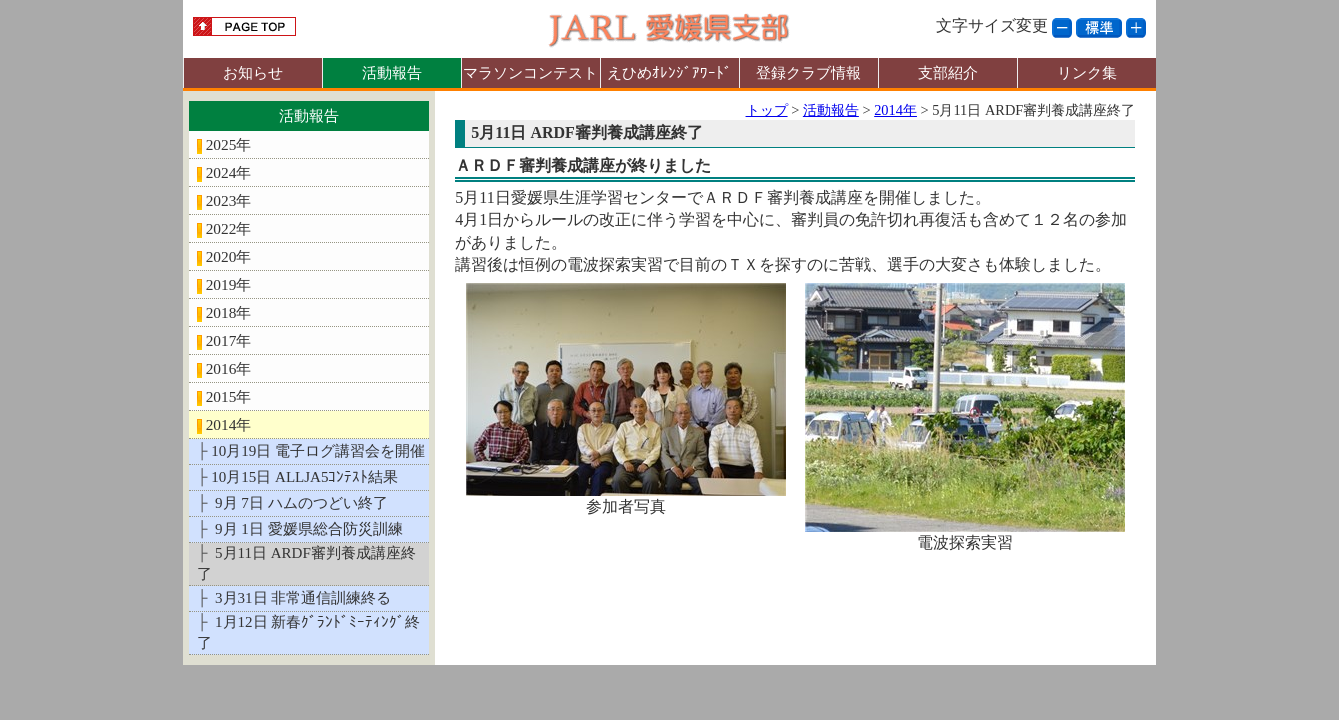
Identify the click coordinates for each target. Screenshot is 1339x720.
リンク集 (1087, 72)
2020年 (229, 256)
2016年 (229, 368)
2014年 (229, 424)
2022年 (229, 228)
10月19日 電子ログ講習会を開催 (318, 451)
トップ (767, 110)
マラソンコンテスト (530, 72)
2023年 (229, 200)
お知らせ (253, 72)
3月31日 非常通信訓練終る (301, 598)
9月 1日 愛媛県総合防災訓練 (306, 529)
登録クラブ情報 (808, 72)
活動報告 (392, 72)
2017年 (229, 340)
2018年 (229, 312)
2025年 (229, 144)
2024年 (229, 172)
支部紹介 (948, 72)
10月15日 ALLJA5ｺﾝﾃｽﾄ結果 (304, 477)
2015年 (229, 396)
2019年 (229, 284)
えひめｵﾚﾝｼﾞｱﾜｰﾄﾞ (669, 72)
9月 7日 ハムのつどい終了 (299, 503)
